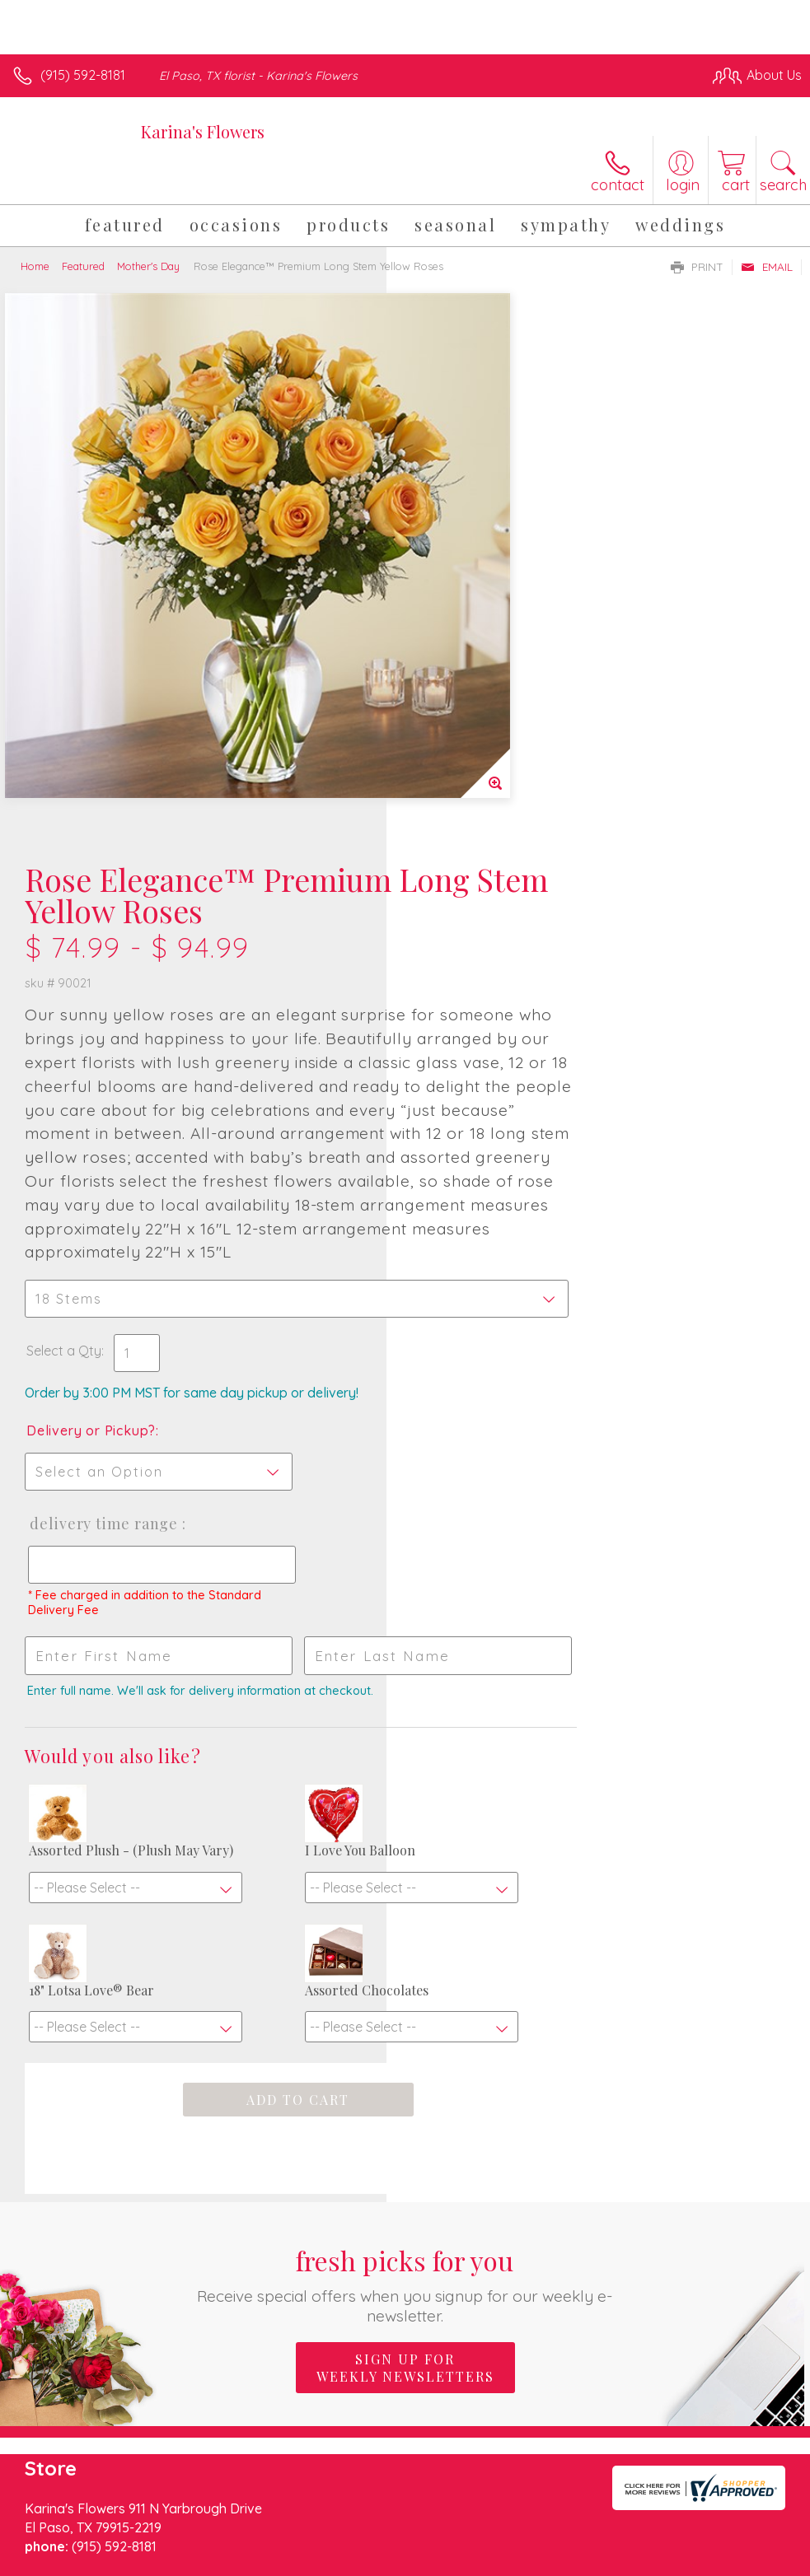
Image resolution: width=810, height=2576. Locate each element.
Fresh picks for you (405, 1947)
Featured (83, 266)
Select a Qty (450, 874)
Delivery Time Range (489, 1047)
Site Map (741, 2464)
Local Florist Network (639, 2464)
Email (767, 266)
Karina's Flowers (203, 131)
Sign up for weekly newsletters (405, 2031)
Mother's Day (148, 266)
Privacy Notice (521, 2464)
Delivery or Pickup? (477, 954)
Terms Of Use (424, 2464)
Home (35, 266)
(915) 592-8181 (82, 75)
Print (697, 266)
